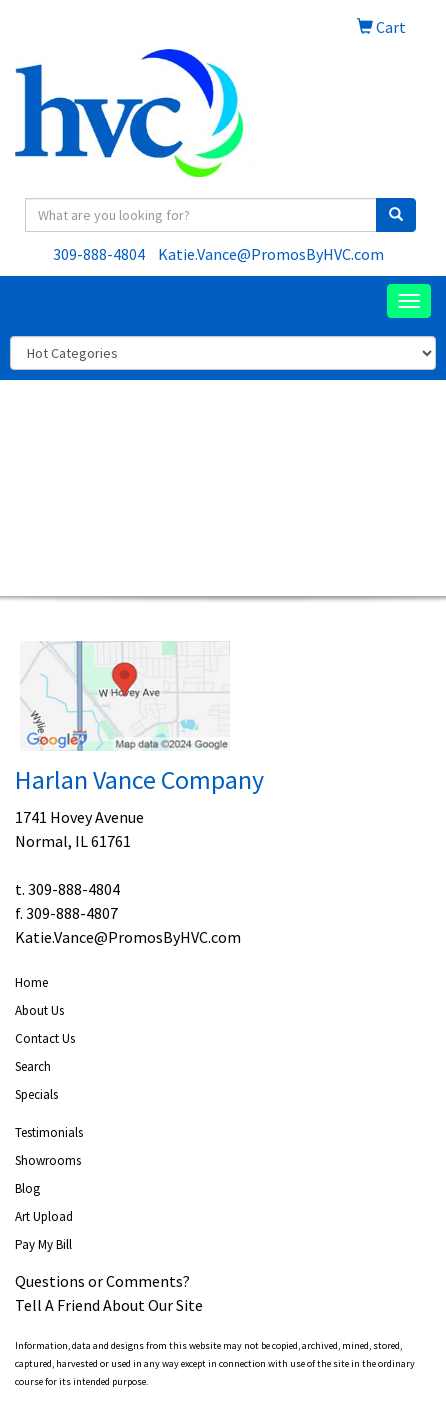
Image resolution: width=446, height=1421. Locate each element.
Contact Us (45, 1038)
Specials (36, 1094)
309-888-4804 (99, 254)
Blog (27, 1188)
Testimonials (49, 1132)
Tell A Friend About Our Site (109, 1305)
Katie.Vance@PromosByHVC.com (271, 254)
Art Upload (44, 1216)
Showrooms (48, 1160)
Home (31, 982)
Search (33, 1066)
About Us (39, 1010)
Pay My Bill (43, 1244)
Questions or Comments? (102, 1281)
